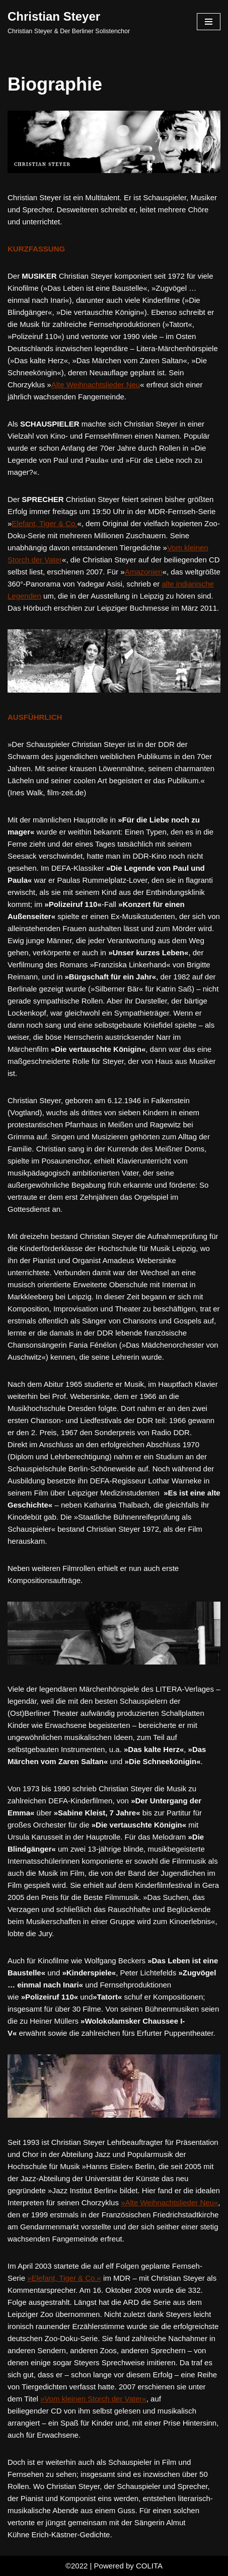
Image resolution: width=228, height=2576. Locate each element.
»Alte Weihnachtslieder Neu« (169, 2202)
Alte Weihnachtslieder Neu (95, 384)
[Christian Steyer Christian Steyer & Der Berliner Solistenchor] (69, 21)
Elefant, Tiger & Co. (44, 523)
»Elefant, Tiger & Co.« (64, 2278)
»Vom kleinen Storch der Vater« (93, 2398)
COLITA (149, 2565)
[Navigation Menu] (208, 21)
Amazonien (144, 571)
